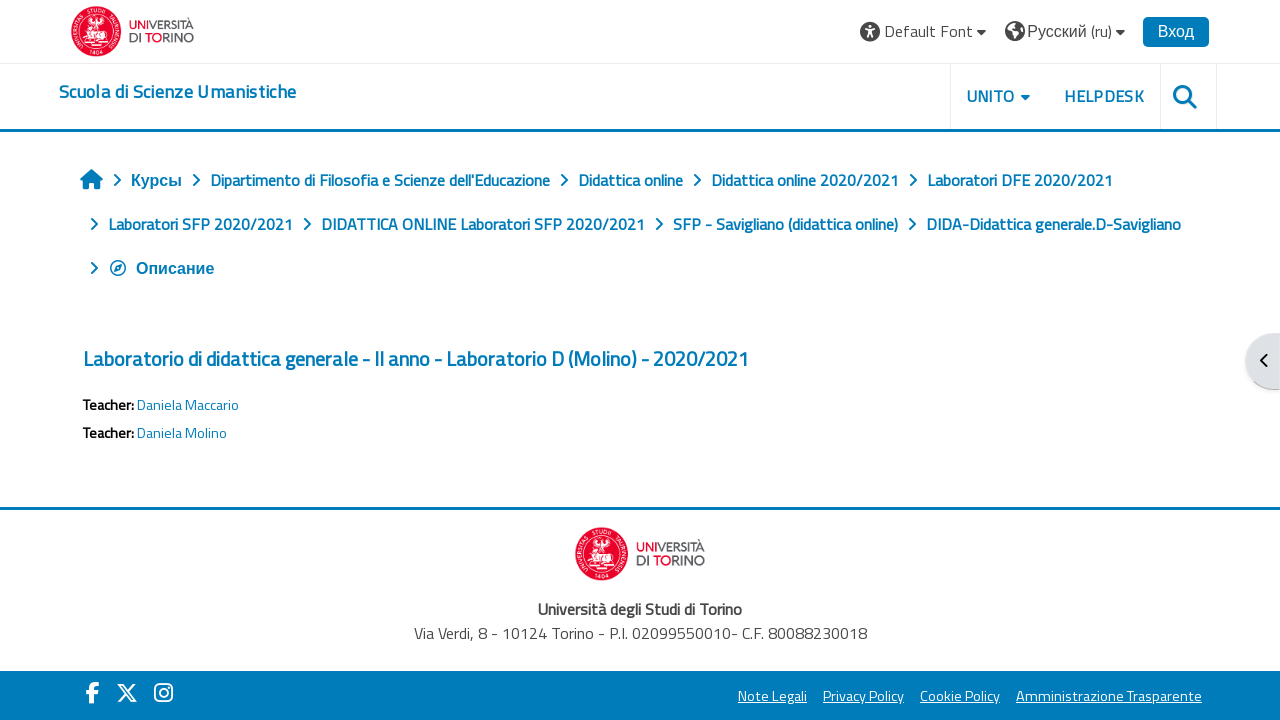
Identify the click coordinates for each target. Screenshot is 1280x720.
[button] (925, 31)
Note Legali (772, 696)
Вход (1176, 31)
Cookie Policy (960, 696)
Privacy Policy (863, 696)
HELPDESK (1104, 96)
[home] (177, 92)
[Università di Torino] (132, 29)
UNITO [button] (991, 96)
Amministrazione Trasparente (1109, 696)
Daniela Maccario (188, 405)
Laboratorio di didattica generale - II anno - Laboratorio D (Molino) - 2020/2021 (416, 358)
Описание (161, 268)
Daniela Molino (182, 433)
